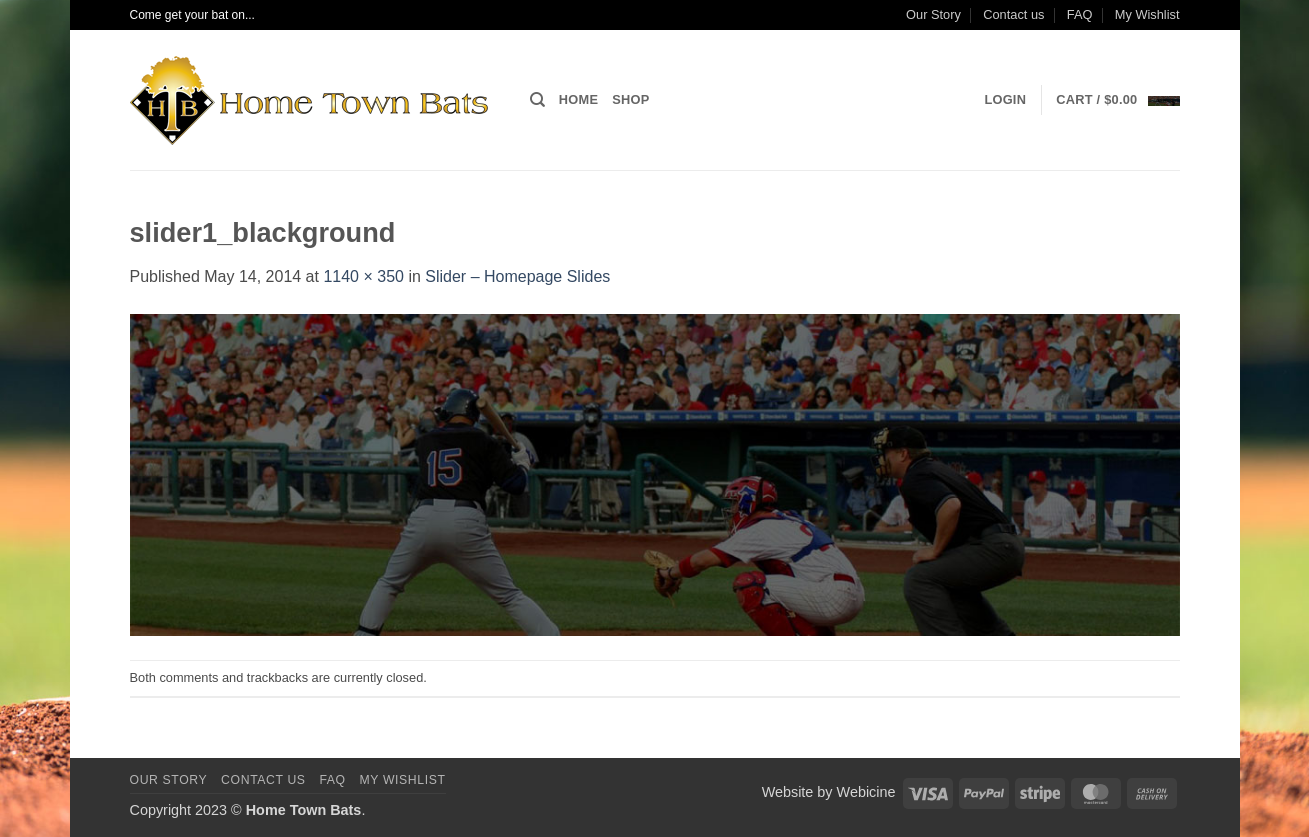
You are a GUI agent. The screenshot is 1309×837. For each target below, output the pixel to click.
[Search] (537, 100)
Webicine (866, 792)
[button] (1005, 100)
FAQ (1080, 14)
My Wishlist (1147, 14)
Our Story (933, 14)
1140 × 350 (363, 276)
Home (578, 99)
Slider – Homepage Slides (517, 276)
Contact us (1013, 14)
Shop (630, 99)
